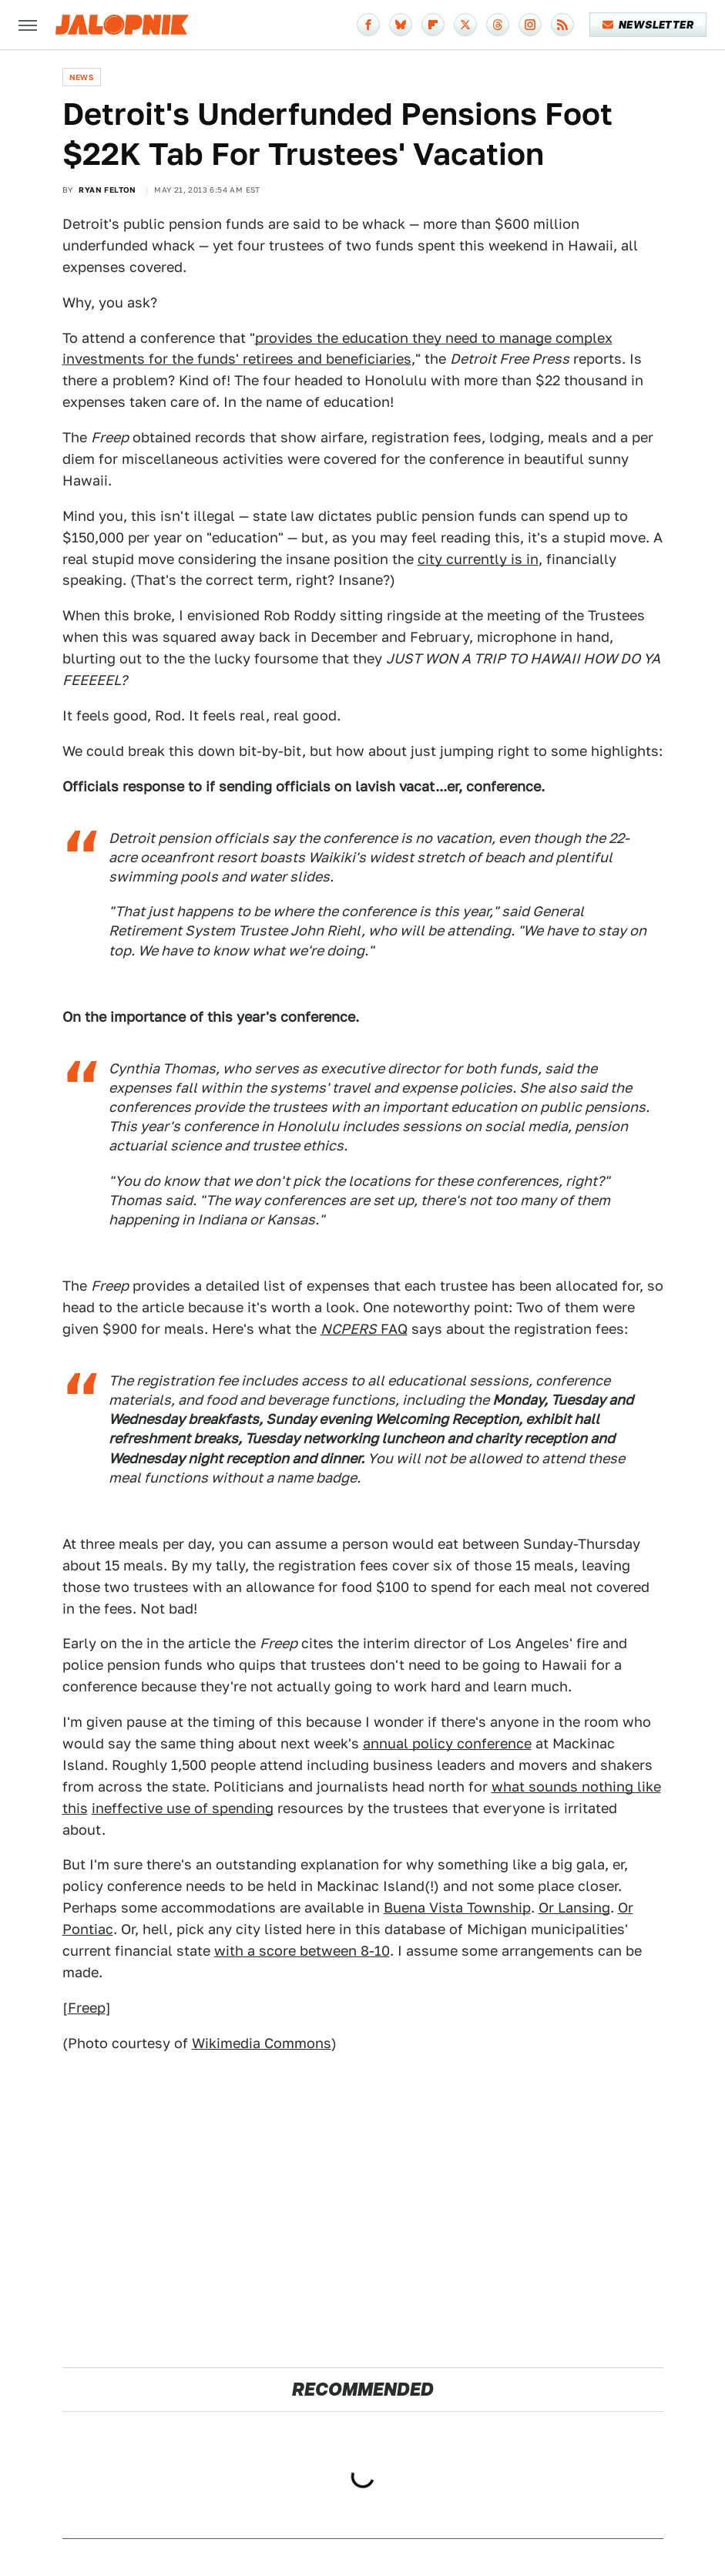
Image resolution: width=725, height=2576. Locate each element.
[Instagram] (530, 24)
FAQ (364, 1329)
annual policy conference (447, 1743)
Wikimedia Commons (261, 2043)
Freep (87, 2008)
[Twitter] (465, 24)
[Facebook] (368, 24)
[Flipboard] (433, 24)
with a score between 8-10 (302, 1951)
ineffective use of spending (183, 1808)
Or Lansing (574, 1907)
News (82, 77)
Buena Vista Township (457, 1907)
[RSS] (562, 24)
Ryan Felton (107, 189)
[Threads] (497, 24)
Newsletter (648, 24)
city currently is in (478, 559)
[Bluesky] (400, 24)
